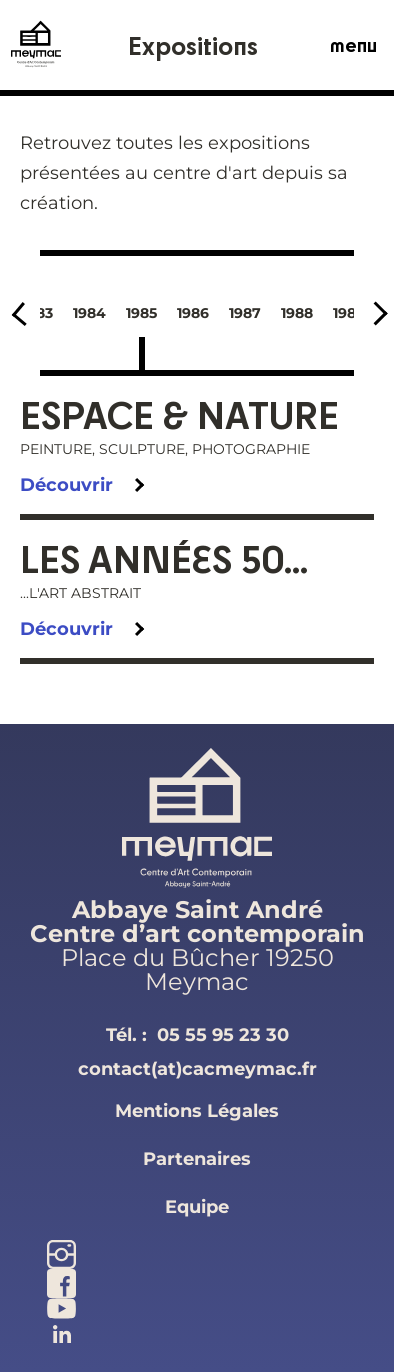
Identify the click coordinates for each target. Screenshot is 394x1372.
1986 (193, 313)
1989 (349, 313)
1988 (297, 313)
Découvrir (66, 485)
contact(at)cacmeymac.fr (197, 1069)
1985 (141, 313)
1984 (89, 313)
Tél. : (197, 1035)
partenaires (197, 1159)
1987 (245, 313)
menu (353, 45)
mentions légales (197, 1111)
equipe (197, 1207)
